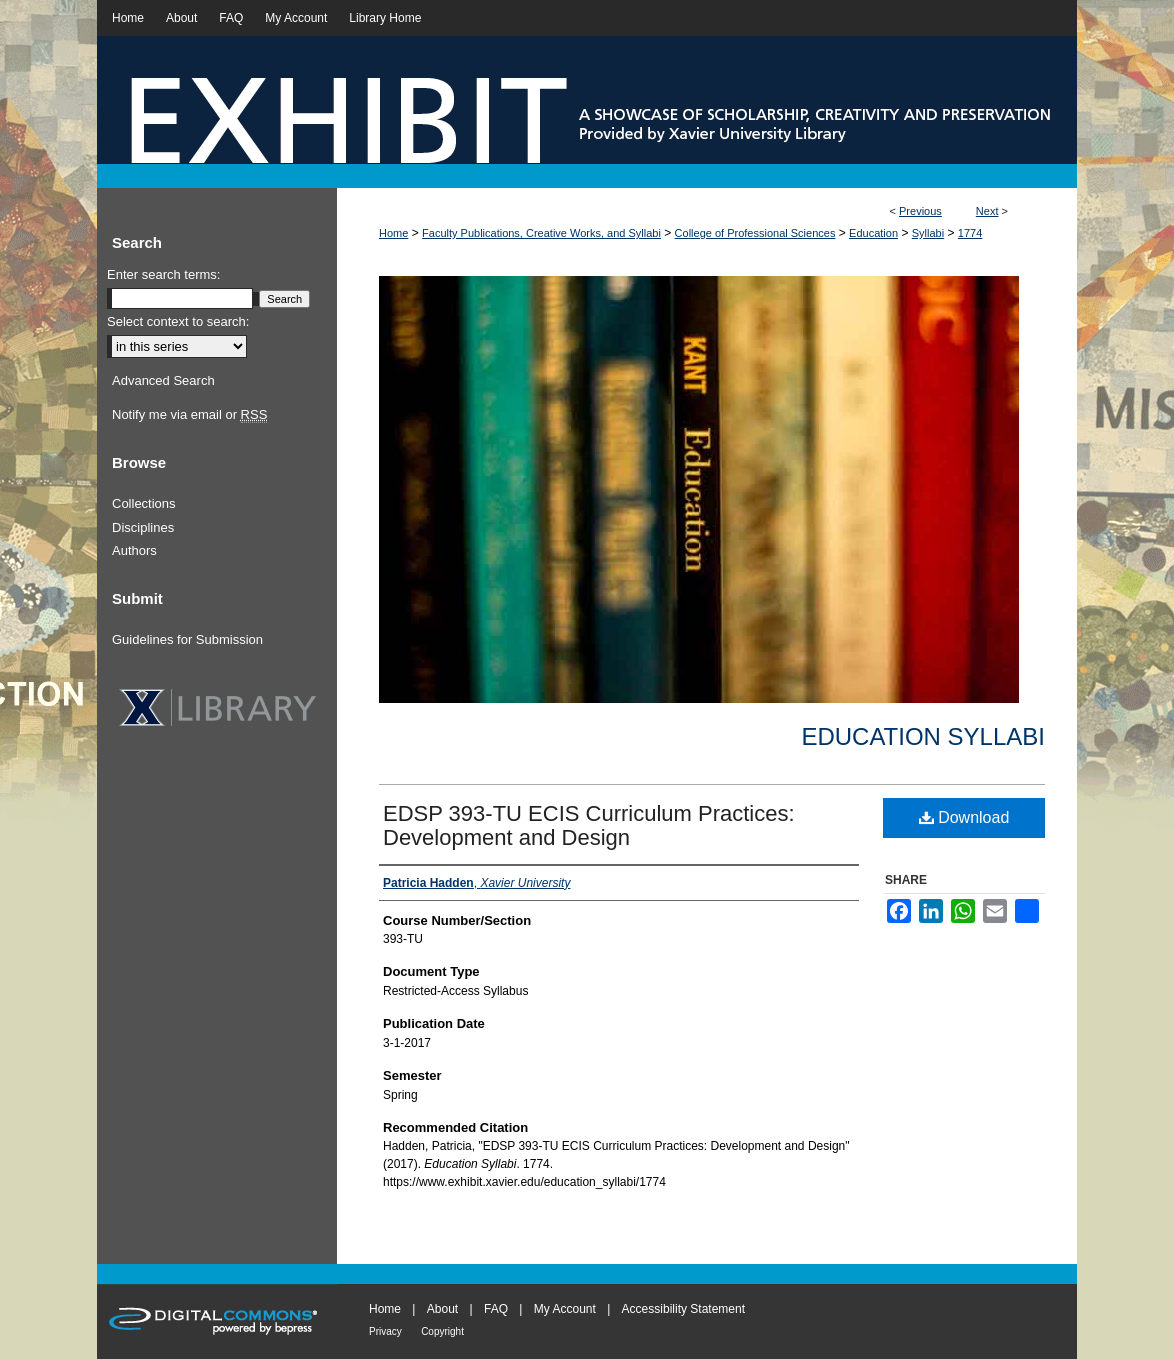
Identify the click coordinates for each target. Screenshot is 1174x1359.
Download (964, 817)
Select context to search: (178, 321)
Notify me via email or (189, 415)
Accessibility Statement (683, 1309)
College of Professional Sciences (755, 233)
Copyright (442, 1331)
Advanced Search (163, 380)
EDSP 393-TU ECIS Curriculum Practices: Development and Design (589, 825)
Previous (920, 211)
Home (393, 233)
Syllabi (928, 233)
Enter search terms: (163, 274)
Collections (144, 503)
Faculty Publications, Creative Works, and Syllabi (541, 233)
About (442, 1309)
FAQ (496, 1309)
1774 (970, 233)
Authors (134, 550)
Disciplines (143, 527)
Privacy (385, 1331)
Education (873, 233)
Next (987, 211)
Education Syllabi (923, 736)
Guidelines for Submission (187, 639)
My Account (565, 1309)
